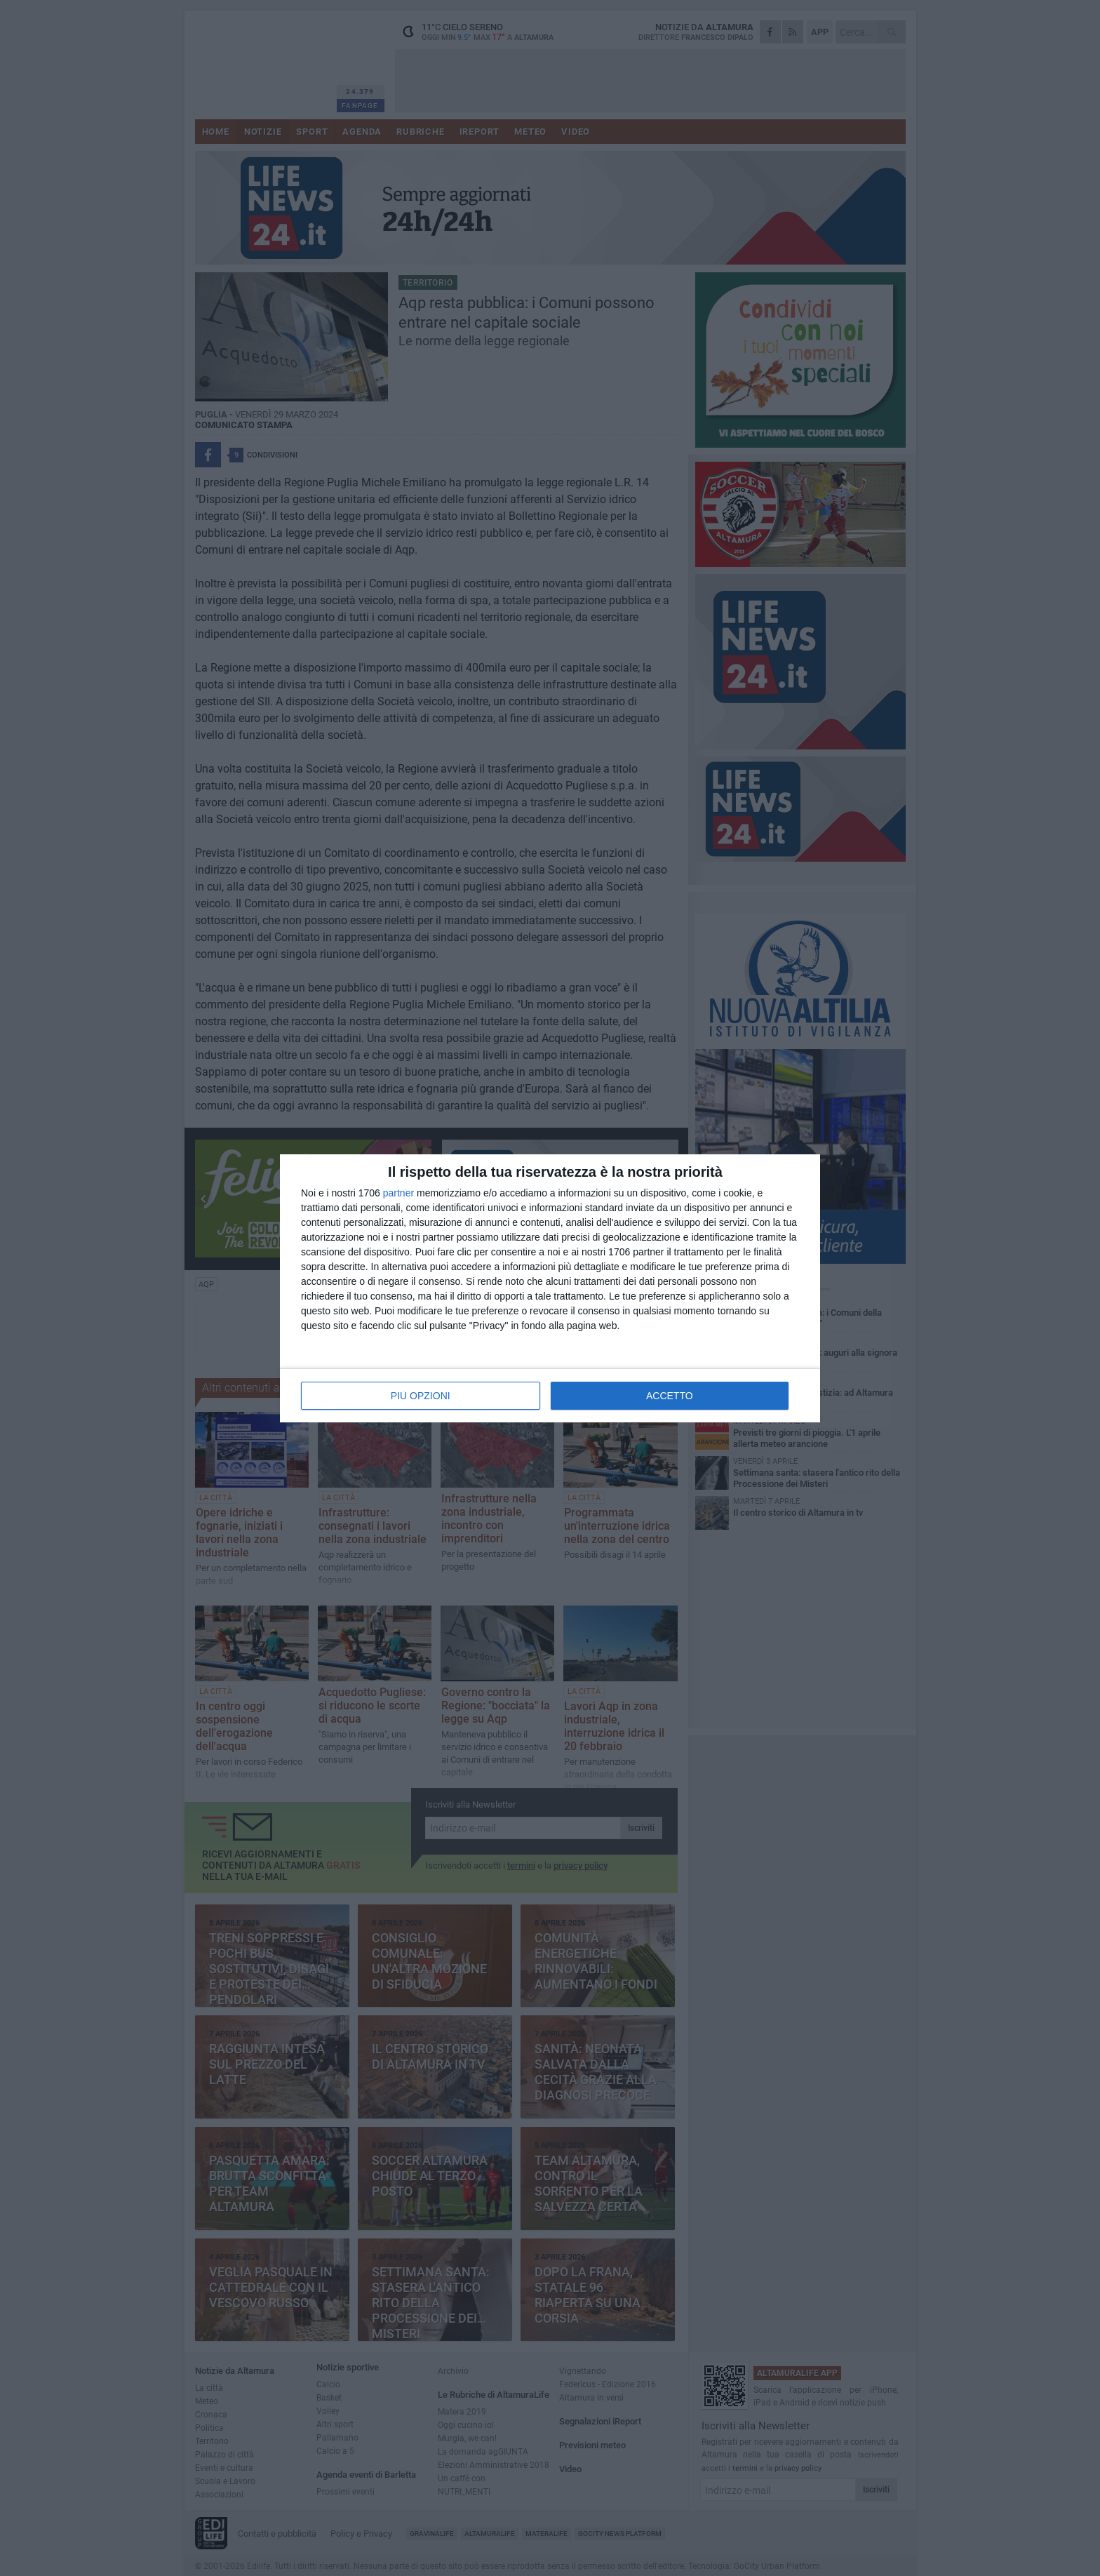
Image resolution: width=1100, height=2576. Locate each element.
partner (398, 1193)
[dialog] (550, 1288)
